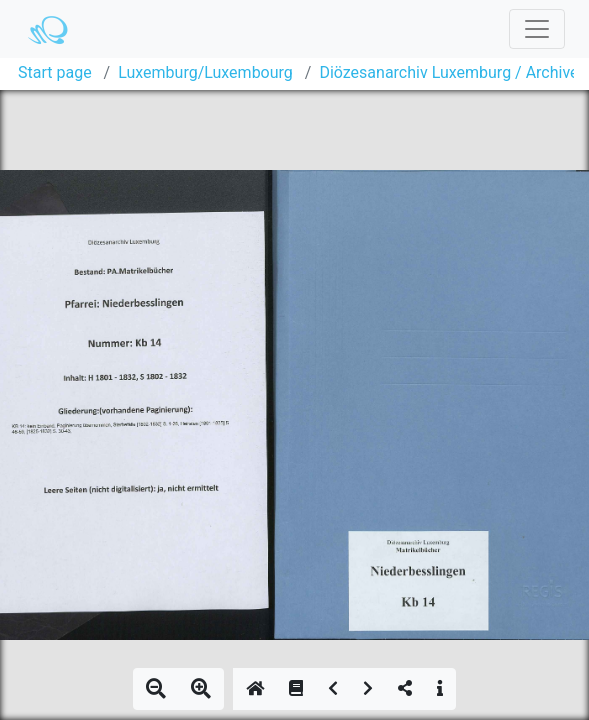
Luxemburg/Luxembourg (205, 72)
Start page (55, 72)
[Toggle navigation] (537, 29)
